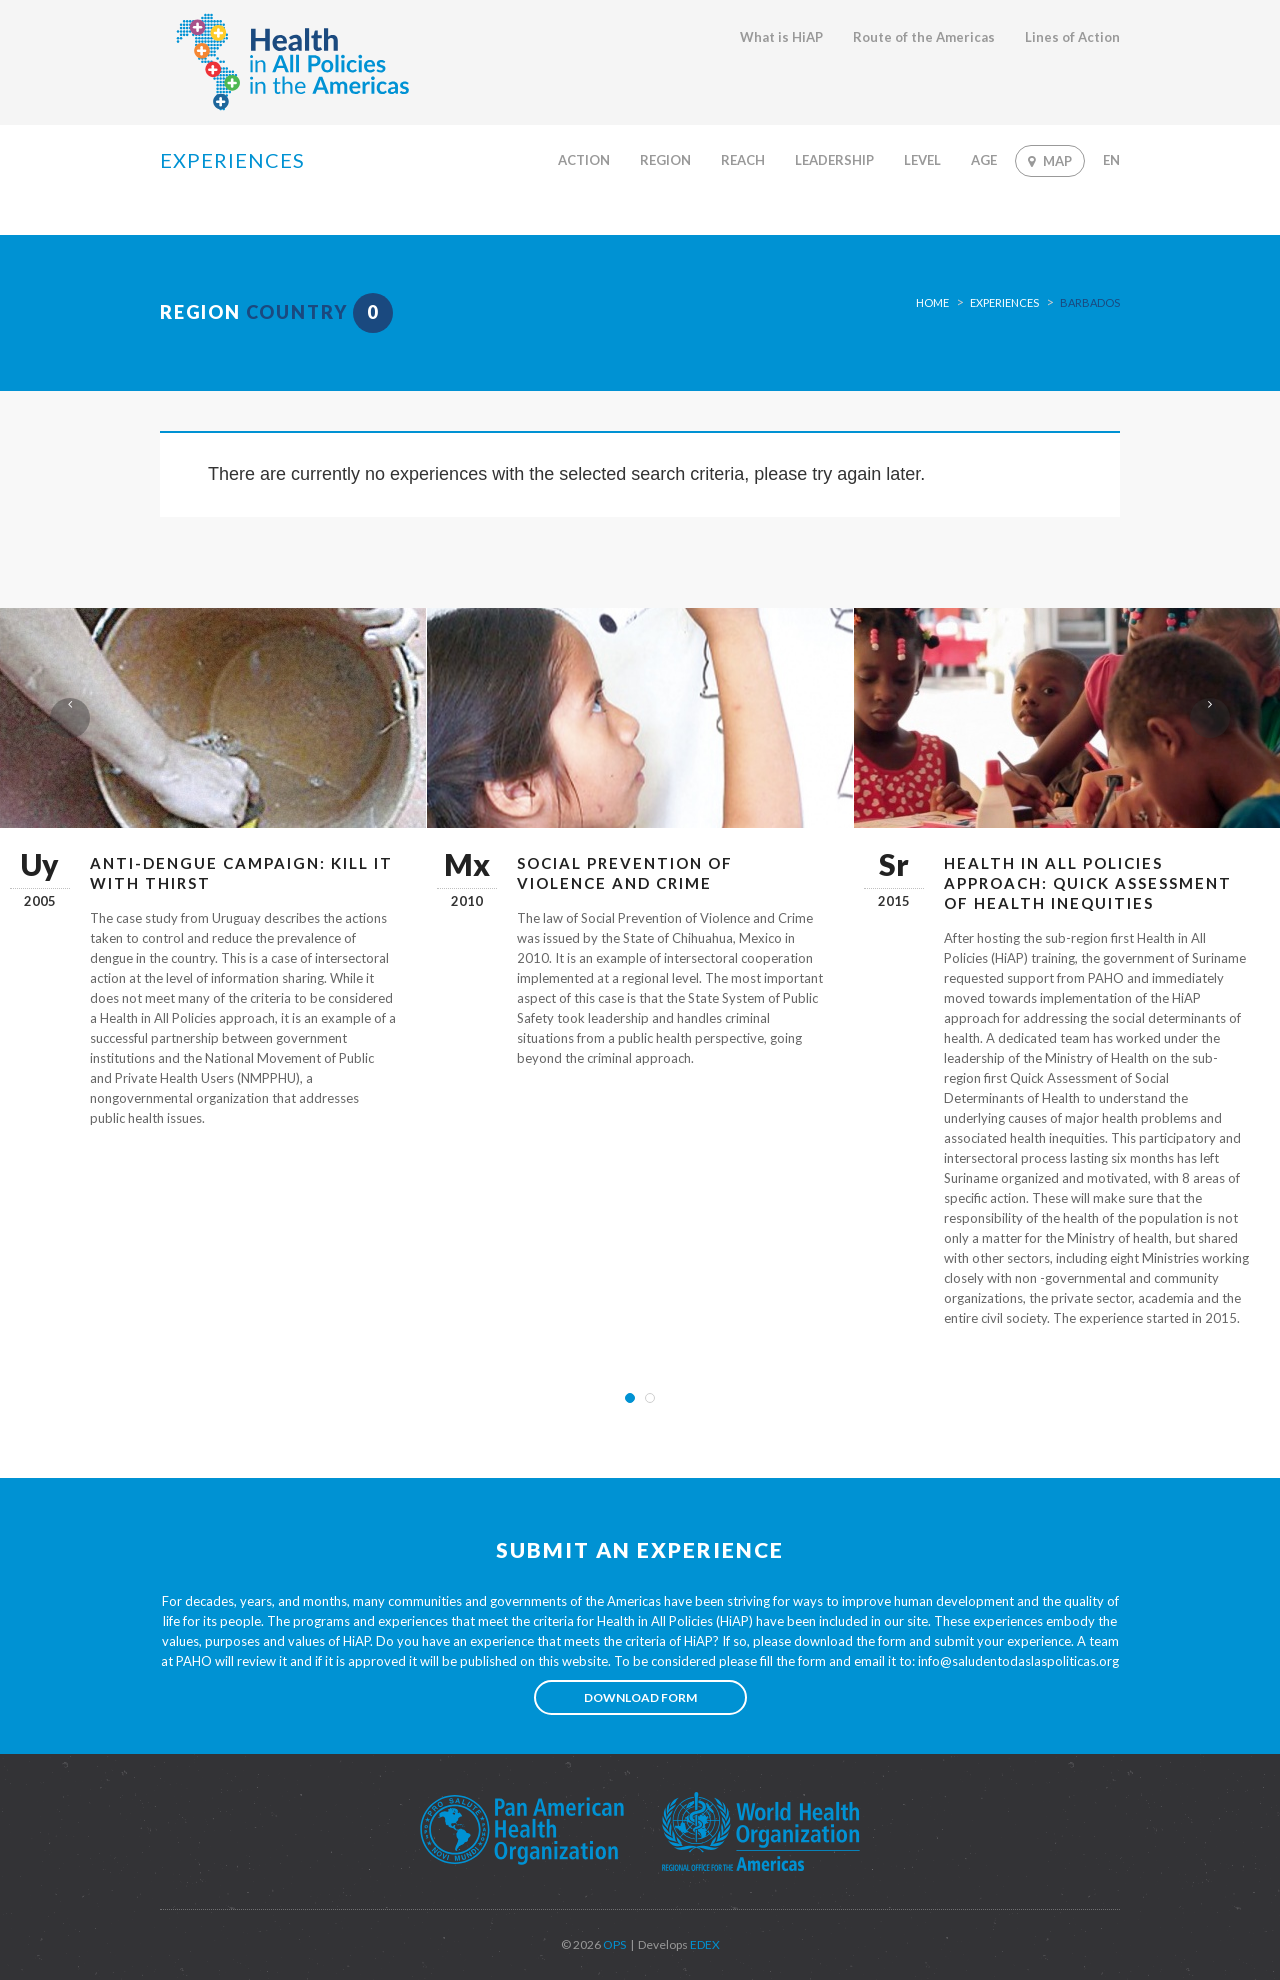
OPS (613, 1944)
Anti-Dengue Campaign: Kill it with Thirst (241, 873)
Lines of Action (1072, 37)
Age (984, 160)
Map (1050, 161)
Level (922, 160)
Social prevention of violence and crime (625, 873)
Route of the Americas (924, 37)
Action (584, 160)
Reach (743, 160)
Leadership (834, 160)
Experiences (1004, 302)
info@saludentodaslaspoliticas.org (1018, 1661)
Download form (640, 1697)
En (1111, 160)
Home (932, 302)
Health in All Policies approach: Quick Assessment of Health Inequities (1088, 883)
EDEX (704, 1944)
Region (665, 160)
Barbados (1090, 302)
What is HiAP (781, 37)
